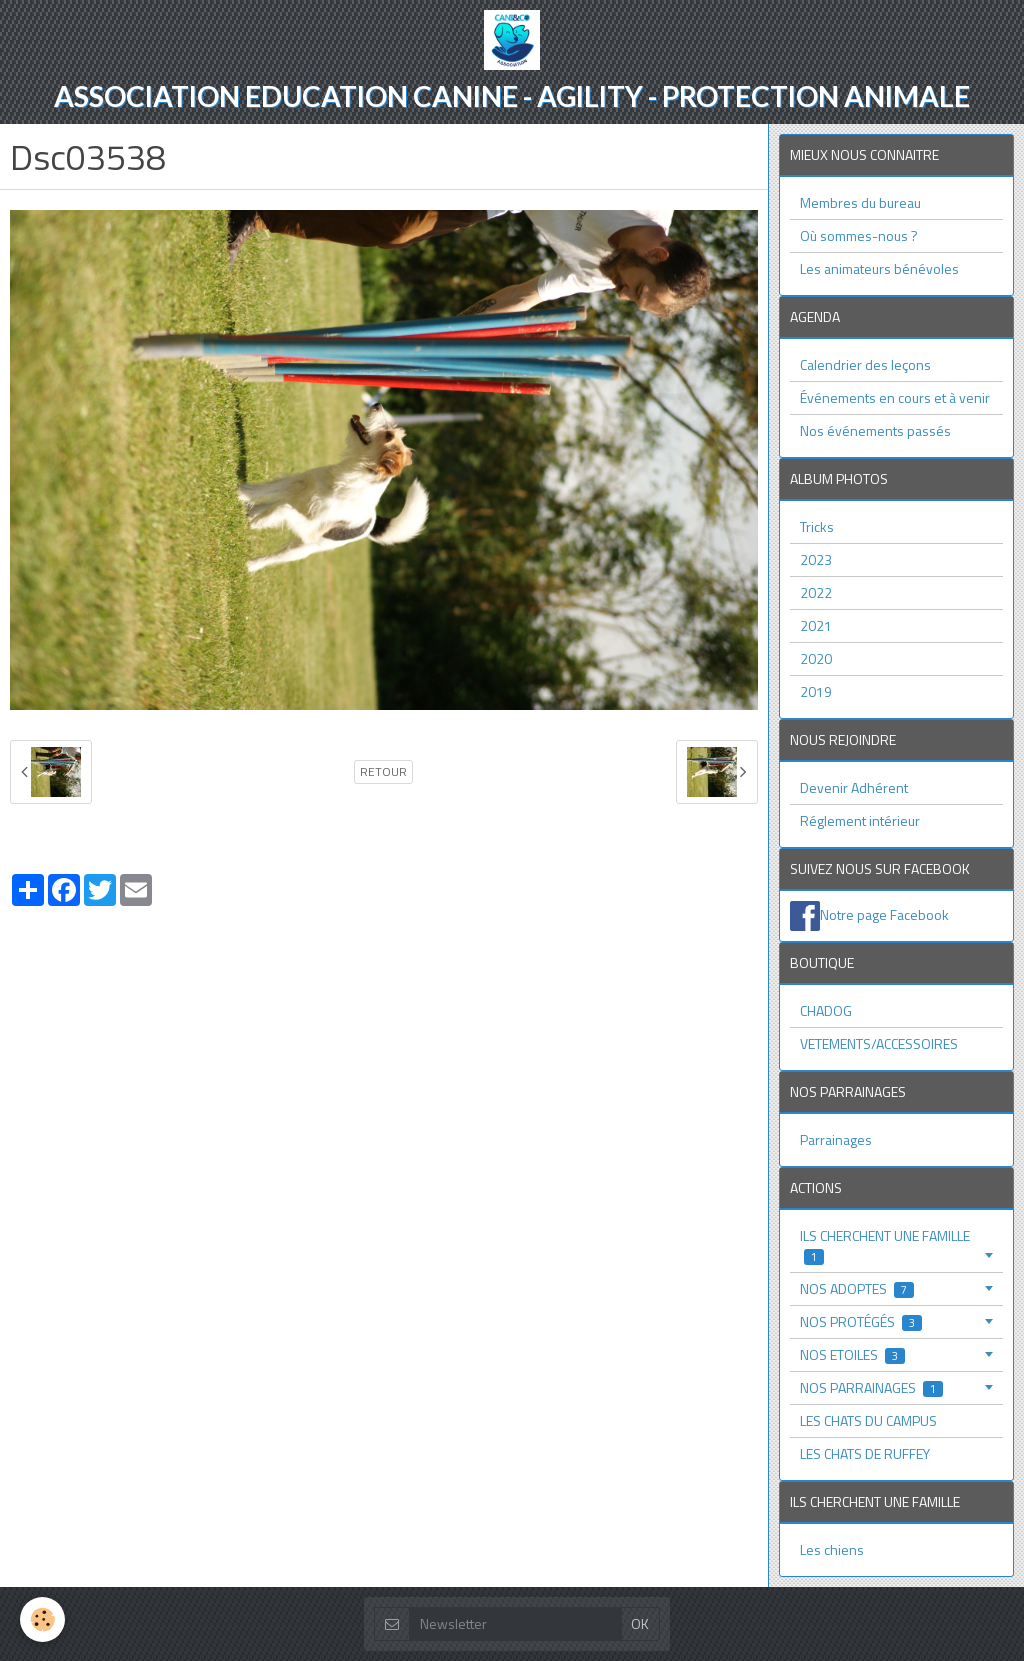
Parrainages (836, 1139)
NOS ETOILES (852, 1354)
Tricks (817, 526)
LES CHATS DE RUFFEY (865, 1453)
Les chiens (832, 1549)
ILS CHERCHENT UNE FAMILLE (885, 1245)
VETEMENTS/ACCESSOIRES (879, 1043)
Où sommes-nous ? (859, 235)
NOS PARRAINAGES (871, 1387)
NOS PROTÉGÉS (861, 1321)
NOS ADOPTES (857, 1288)
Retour (383, 772)
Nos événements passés (875, 430)
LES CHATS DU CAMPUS (868, 1420)
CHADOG (826, 1010)
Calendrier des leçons (865, 364)
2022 (816, 592)
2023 (816, 559)
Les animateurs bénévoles (879, 268)
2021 (816, 625)
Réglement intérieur (860, 820)
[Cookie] (42, 1619)
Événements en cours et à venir (895, 397)
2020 (816, 658)
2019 (816, 691)
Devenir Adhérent (854, 787)
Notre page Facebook (884, 913)
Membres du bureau (860, 202)
